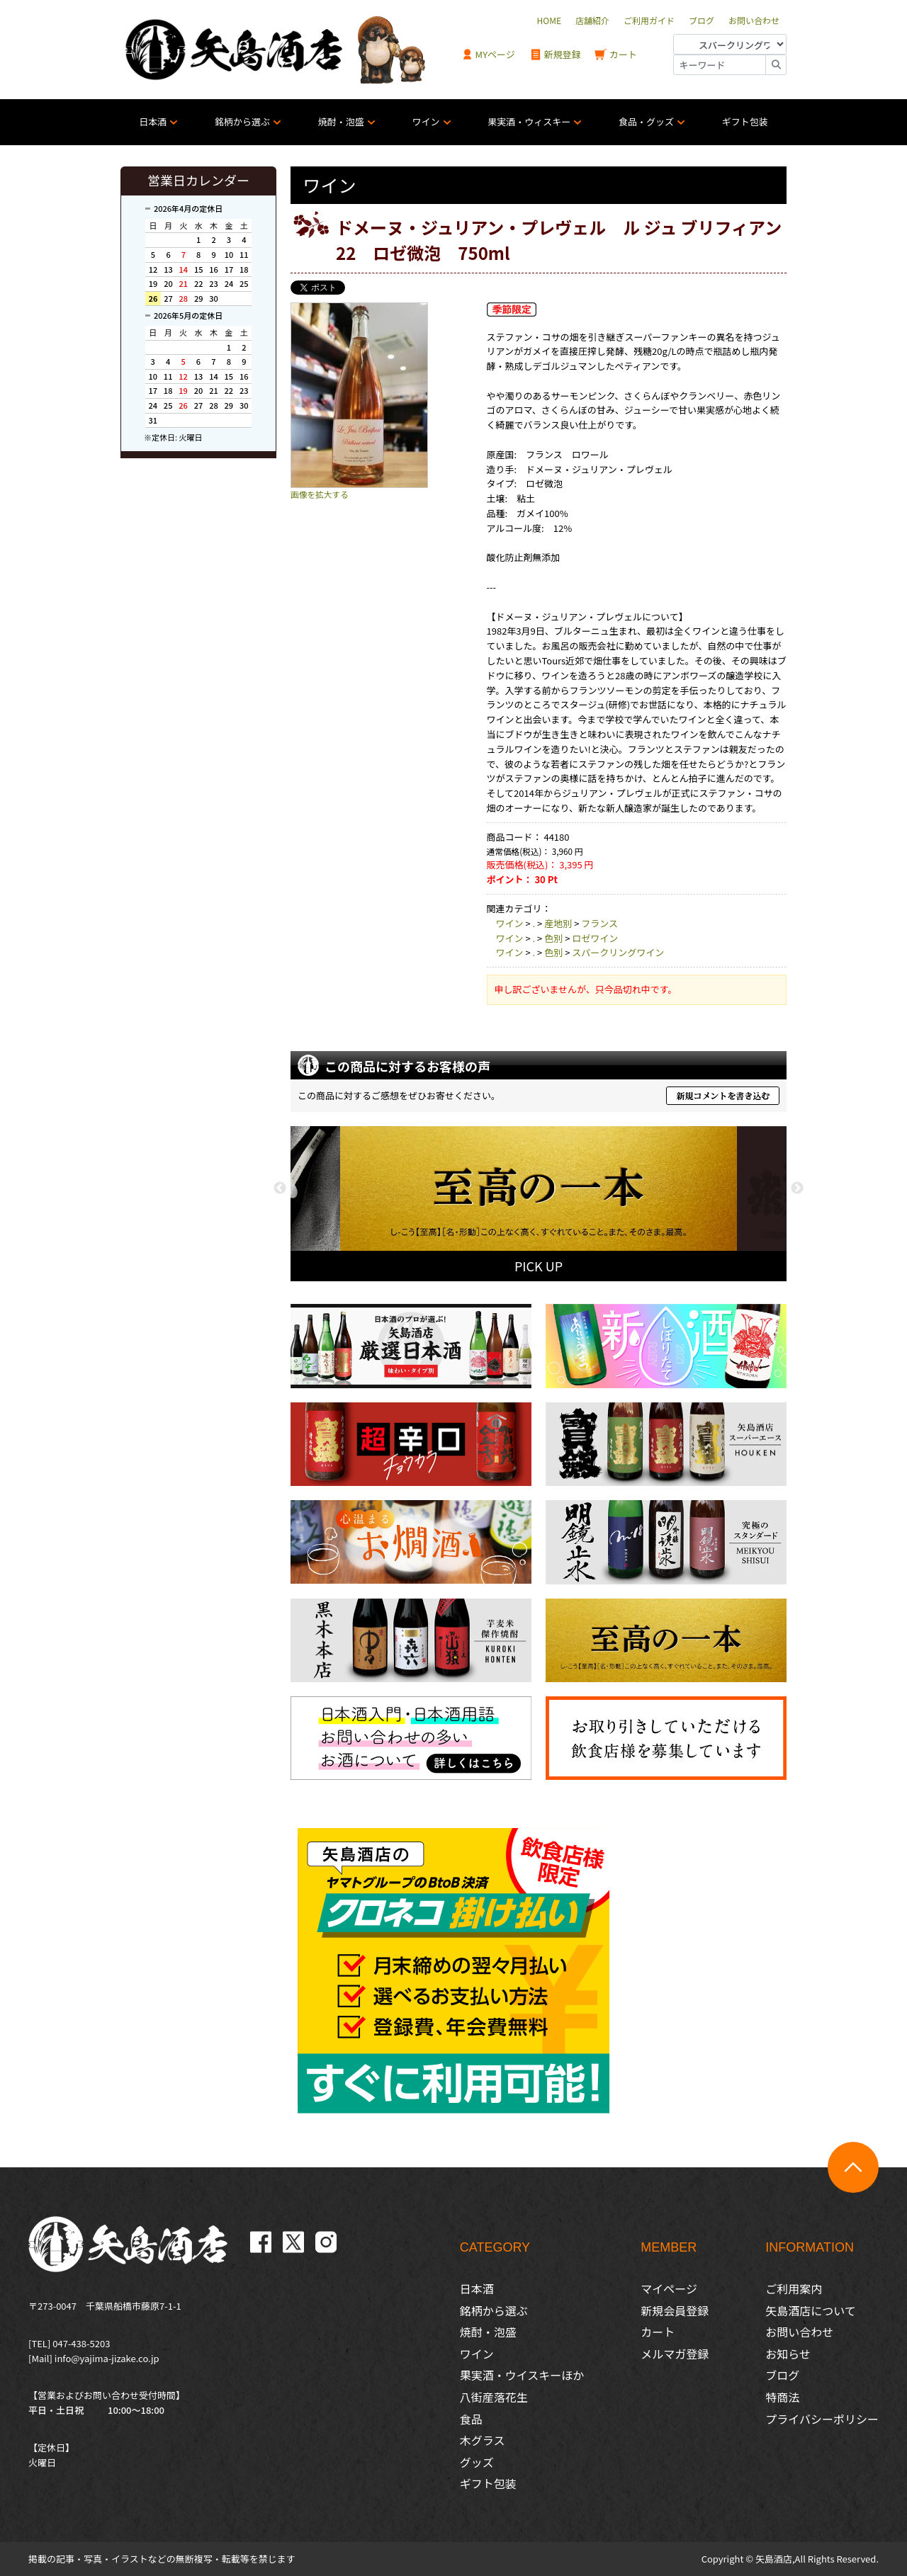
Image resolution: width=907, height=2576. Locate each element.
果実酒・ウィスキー (529, 121)
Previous (280, 1188)
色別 (553, 938)
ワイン (426, 121)
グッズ (477, 2461)
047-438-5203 (81, 2343)
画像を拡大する (320, 494)
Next (797, 1188)
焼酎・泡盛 (341, 121)
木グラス (482, 2440)
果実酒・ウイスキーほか (522, 2374)
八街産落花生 (494, 2396)
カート (616, 54)
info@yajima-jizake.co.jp (107, 2358)
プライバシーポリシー (822, 2418)
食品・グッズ (646, 121)
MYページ (488, 54)
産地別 (558, 923)
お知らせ (788, 2353)
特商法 (782, 2396)
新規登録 (555, 54)
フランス (599, 923)
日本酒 (153, 121)
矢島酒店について (810, 2310)
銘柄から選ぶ (242, 121)
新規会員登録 (675, 2310)
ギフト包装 (745, 121)
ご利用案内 (793, 2288)
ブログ (782, 2374)
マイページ (669, 2288)
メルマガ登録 (675, 2353)
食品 (471, 2418)
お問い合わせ (799, 2331)
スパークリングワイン (618, 952)
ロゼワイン (595, 938)
